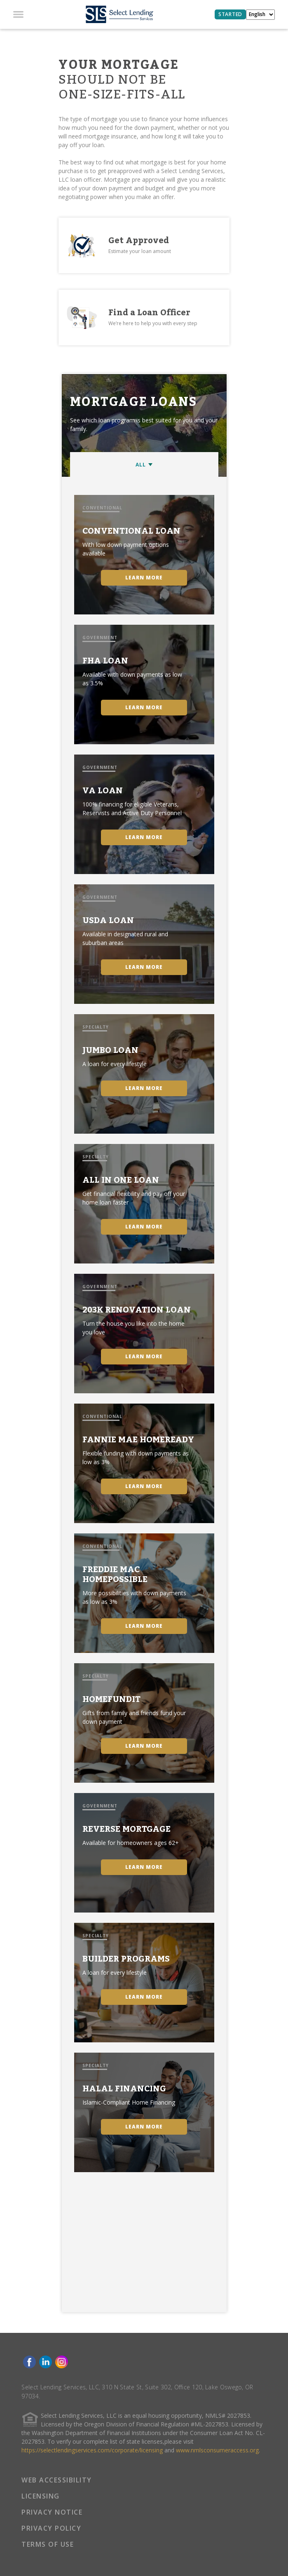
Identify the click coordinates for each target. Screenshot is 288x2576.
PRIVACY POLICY (51, 2528)
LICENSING (40, 2496)
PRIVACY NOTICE (51, 2512)
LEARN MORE (144, 577)
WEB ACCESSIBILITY (56, 2480)
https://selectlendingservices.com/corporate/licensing (92, 2450)
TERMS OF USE (47, 2544)
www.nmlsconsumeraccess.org (217, 2450)
